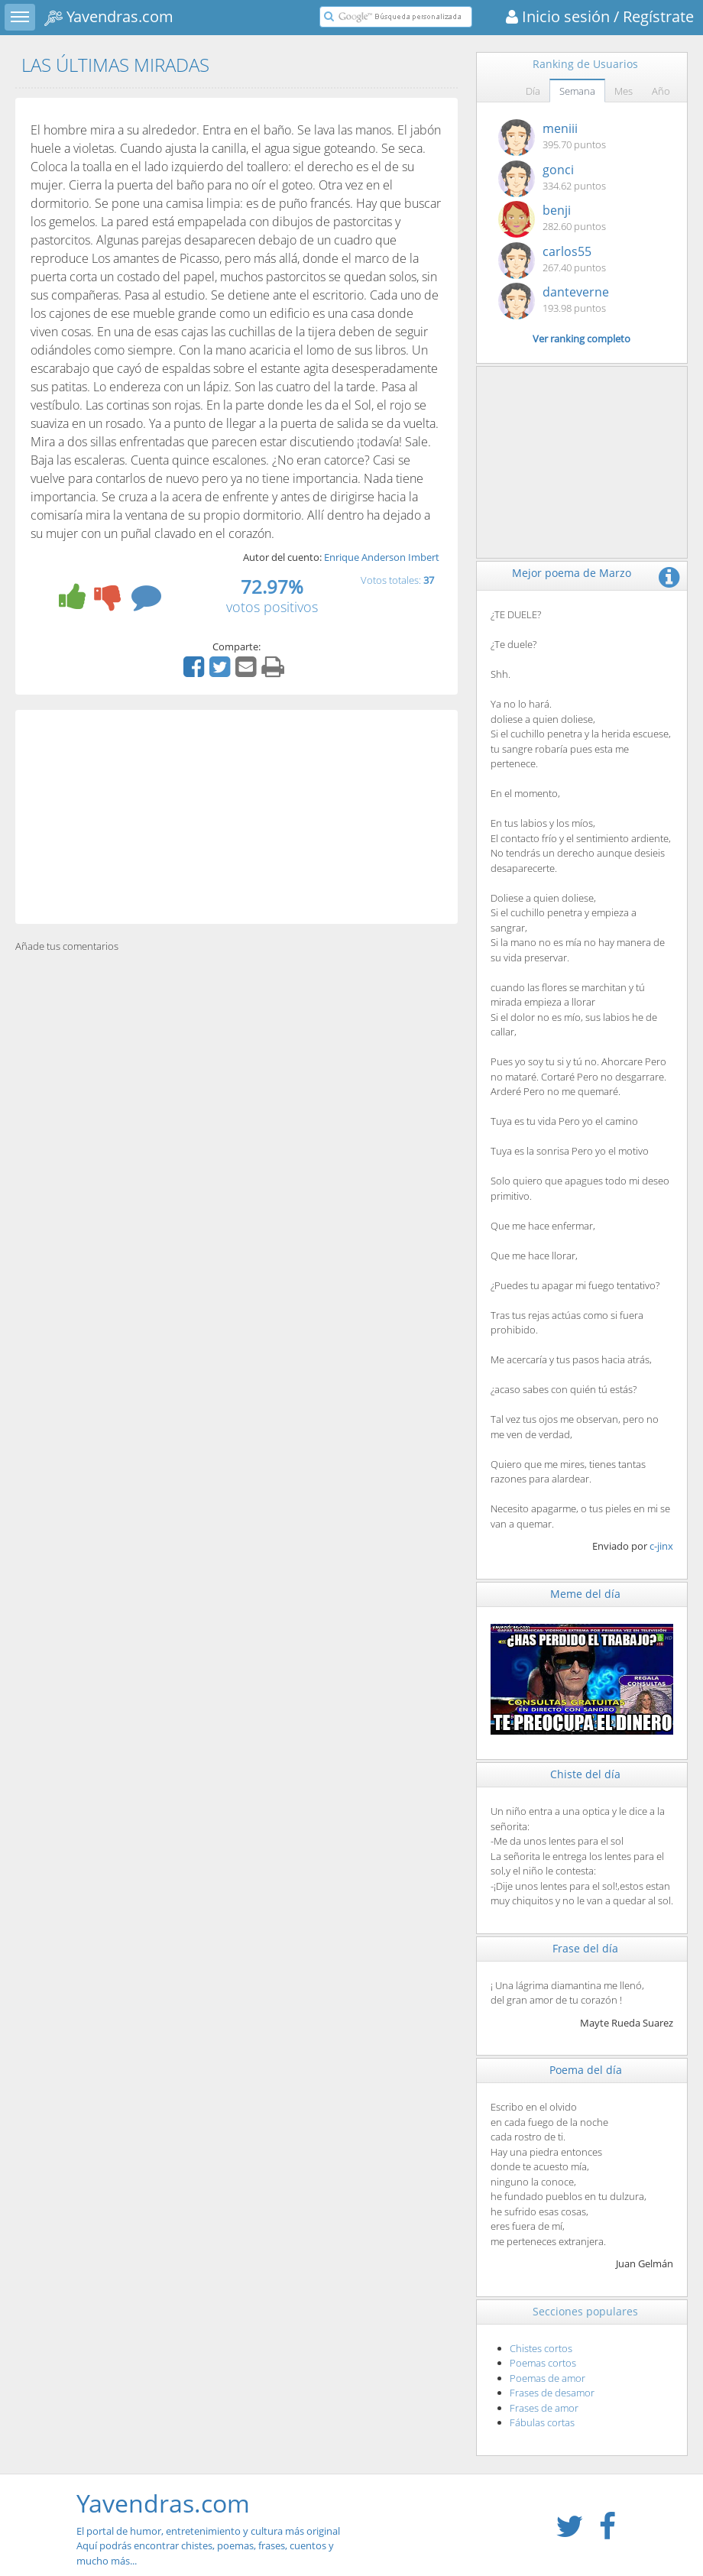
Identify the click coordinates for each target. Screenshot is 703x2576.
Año (661, 91)
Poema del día (585, 2069)
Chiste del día (585, 1774)
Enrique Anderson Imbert (381, 557)
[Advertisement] (236, 817)
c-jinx (661, 1546)
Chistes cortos (541, 2348)
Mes (623, 91)
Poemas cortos (543, 2363)
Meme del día (585, 1593)
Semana (577, 91)
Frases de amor (544, 2408)
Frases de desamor (552, 2392)
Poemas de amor (547, 2378)
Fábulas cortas (542, 2422)
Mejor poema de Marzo (571, 572)
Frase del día (585, 1948)
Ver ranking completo (581, 338)
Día (533, 91)
